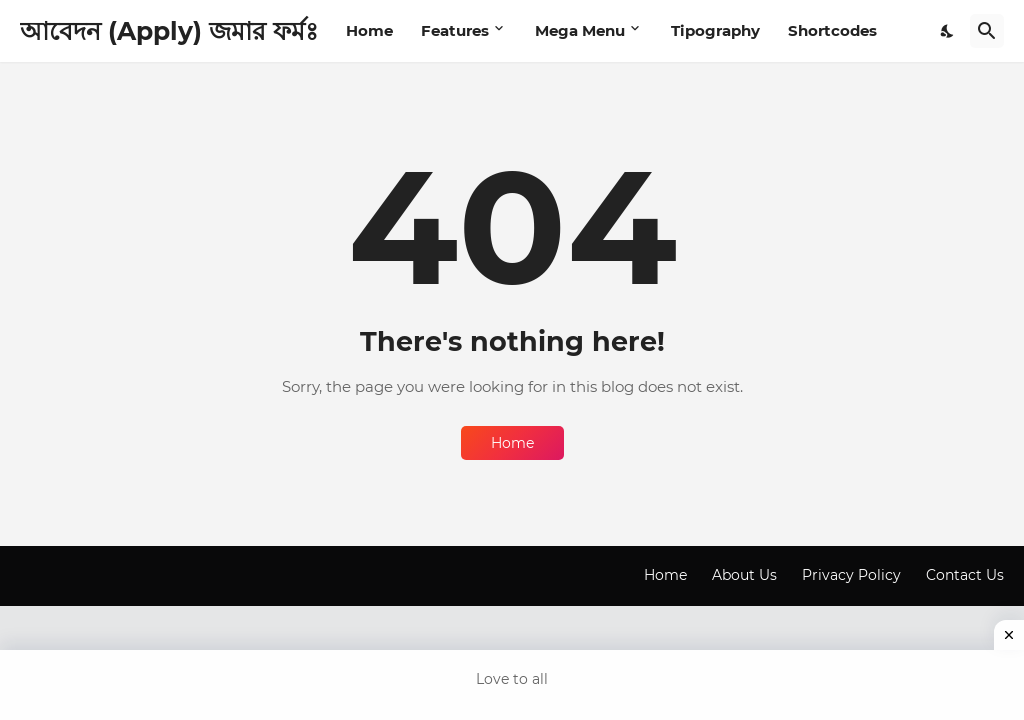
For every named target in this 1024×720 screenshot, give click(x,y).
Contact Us (965, 575)
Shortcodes (832, 30)
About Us (744, 575)
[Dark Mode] (948, 31)
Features (455, 30)
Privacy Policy (851, 575)
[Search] (987, 31)
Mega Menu (580, 30)
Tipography (715, 30)
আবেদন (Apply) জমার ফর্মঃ (169, 31)
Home (369, 30)
